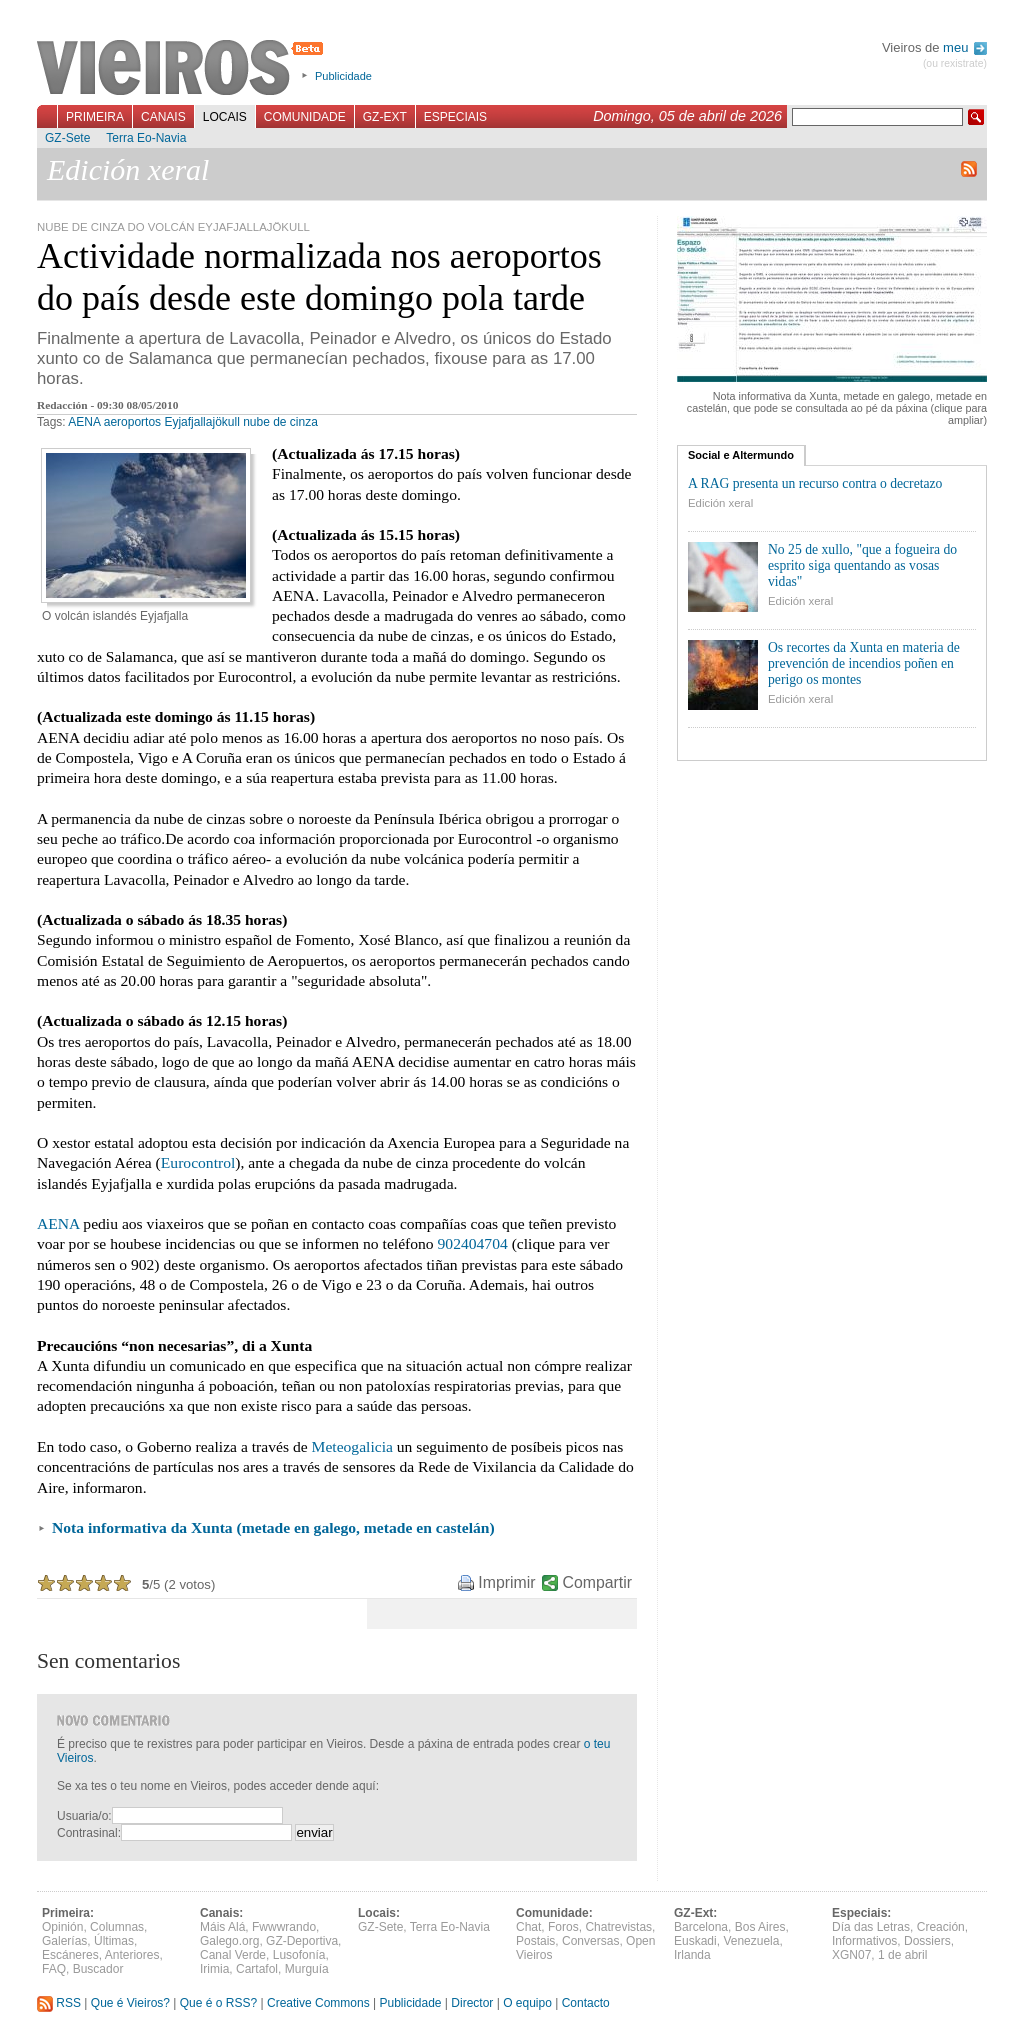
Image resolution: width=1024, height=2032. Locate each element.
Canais (163, 117)
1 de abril (902, 1955)
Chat (528, 1927)
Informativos (864, 1941)
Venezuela (751, 1941)
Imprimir (506, 1582)
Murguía (307, 1969)
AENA (84, 422)
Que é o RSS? (218, 2003)
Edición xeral (720, 503)
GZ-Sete (67, 138)
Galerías (64, 1941)
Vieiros (183, 69)
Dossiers (927, 1941)
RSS (59, 2003)
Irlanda (692, 1955)
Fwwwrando (284, 1927)
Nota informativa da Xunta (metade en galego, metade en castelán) (273, 1527)
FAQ (54, 1969)
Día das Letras (871, 1927)
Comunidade (305, 117)
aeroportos (132, 422)
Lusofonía (299, 1955)
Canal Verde (233, 1955)
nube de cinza (280, 422)
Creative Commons (318, 2003)
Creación (941, 1927)
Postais (535, 1941)
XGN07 (851, 1955)
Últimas (114, 1941)
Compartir (597, 1582)
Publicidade (343, 76)
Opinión (62, 1927)
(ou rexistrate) (955, 63)
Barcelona (701, 1927)
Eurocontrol (198, 1162)
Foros (563, 1927)
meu (965, 47)
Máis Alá (222, 1927)
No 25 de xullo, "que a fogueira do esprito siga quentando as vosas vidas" (862, 565)
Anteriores (132, 1955)
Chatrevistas (618, 1927)
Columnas (117, 1927)
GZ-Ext (385, 117)
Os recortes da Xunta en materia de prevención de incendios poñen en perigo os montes (864, 663)
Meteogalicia (352, 1446)
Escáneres (70, 1955)
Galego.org (229, 1941)
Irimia (214, 1969)
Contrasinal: (89, 1833)
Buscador (98, 1969)
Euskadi (695, 1941)
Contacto (586, 2003)
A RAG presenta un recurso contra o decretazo (815, 483)
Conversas (590, 1941)
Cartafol (257, 1969)
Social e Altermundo (741, 455)
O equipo (527, 2003)
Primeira (95, 117)
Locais (225, 117)
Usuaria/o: (84, 1816)
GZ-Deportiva (302, 1941)
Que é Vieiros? (130, 2003)
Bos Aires (760, 1927)
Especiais (455, 117)
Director (472, 2003)
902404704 (473, 1243)
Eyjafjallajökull (201, 422)
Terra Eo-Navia (146, 138)
